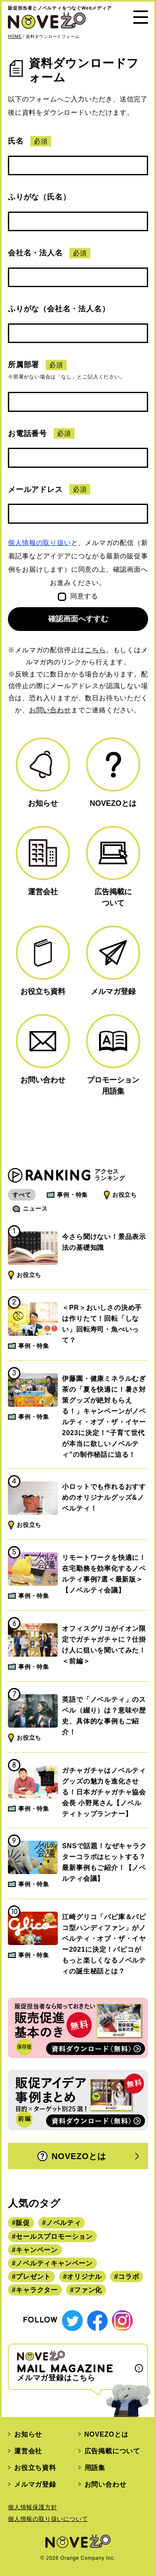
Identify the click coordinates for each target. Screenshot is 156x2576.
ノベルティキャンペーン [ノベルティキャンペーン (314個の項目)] (54, 2263)
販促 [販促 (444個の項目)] (23, 2222)
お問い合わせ (50, 710)
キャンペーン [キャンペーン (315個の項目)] (37, 2249)
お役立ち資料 (35, 2467)
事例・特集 (72, 1194)
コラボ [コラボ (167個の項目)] (128, 2276)
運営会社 (28, 2451)
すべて (21, 1194)
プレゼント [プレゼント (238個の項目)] (33, 2276)
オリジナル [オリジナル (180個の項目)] (84, 2276)
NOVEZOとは (71, 2156)
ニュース (35, 1208)
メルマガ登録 (35, 2484)
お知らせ (28, 2434)
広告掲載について (112, 2451)
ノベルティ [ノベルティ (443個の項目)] (63, 2222)
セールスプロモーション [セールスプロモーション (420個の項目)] (54, 2236)
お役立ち (124, 1194)
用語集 (94, 2467)
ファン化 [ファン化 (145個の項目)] (88, 2289)
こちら (95, 649)
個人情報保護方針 (32, 2507)
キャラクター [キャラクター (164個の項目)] (37, 2289)
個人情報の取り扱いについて (48, 2518)
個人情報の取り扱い (39, 542)
